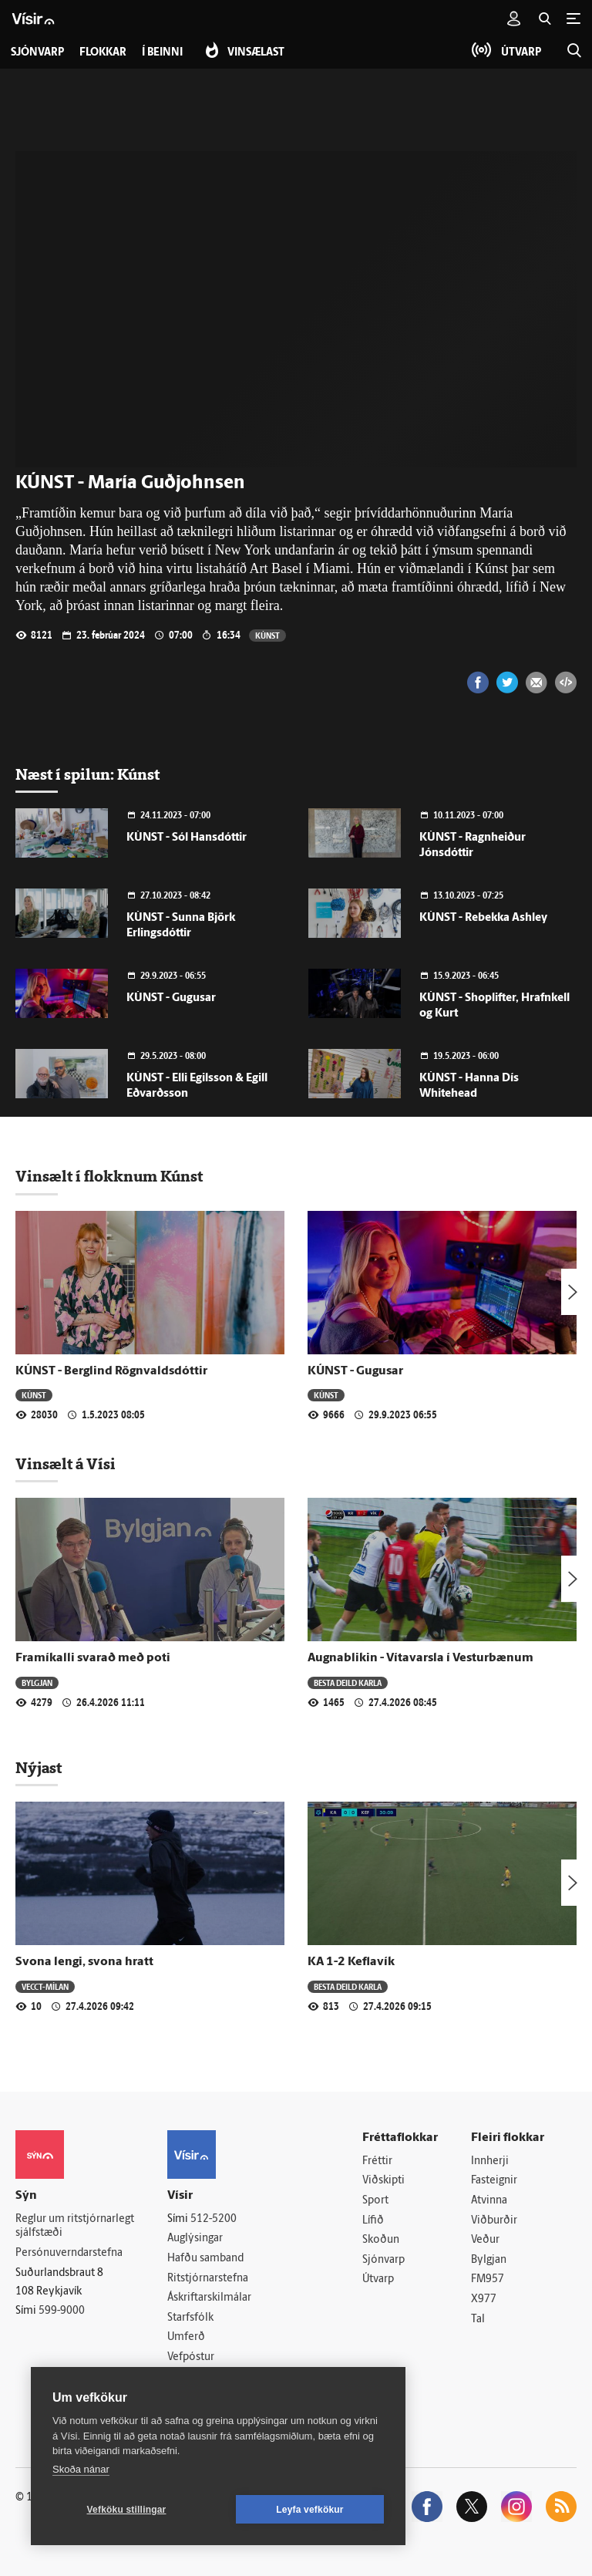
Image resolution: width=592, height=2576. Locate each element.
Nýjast (38, 1767)
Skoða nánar (80, 2469)
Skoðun (380, 2240)
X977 (483, 2299)
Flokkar (102, 53)
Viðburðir (494, 2221)
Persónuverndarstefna (69, 2253)
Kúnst (267, 635)
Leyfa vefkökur (310, 2509)
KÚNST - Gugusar (171, 998)
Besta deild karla (348, 1682)
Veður (485, 2240)
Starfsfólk (190, 2318)
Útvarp (378, 2279)
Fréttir (377, 2161)
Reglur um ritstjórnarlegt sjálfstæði (74, 2227)
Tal (478, 2319)
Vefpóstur (190, 2357)
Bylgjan (37, 1682)
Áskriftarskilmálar (209, 2298)
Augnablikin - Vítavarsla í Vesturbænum (420, 1658)
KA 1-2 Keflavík (351, 1962)
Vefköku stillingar (126, 2509)
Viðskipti (383, 2181)
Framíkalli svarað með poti (92, 1658)
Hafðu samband (205, 2258)
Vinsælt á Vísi (65, 1463)
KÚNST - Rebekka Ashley (483, 918)
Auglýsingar (195, 2238)
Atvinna (489, 2201)
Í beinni (162, 53)
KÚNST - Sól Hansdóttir (186, 838)
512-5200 (213, 2219)
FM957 (487, 2279)
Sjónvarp (383, 2260)
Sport (375, 2201)
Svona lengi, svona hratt (84, 1962)
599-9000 (62, 2311)
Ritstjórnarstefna (207, 2278)
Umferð (186, 2337)
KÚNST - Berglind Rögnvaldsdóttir (111, 1371)
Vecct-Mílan (45, 1986)
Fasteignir (494, 2181)
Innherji (490, 2161)
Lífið (373, 2221)
